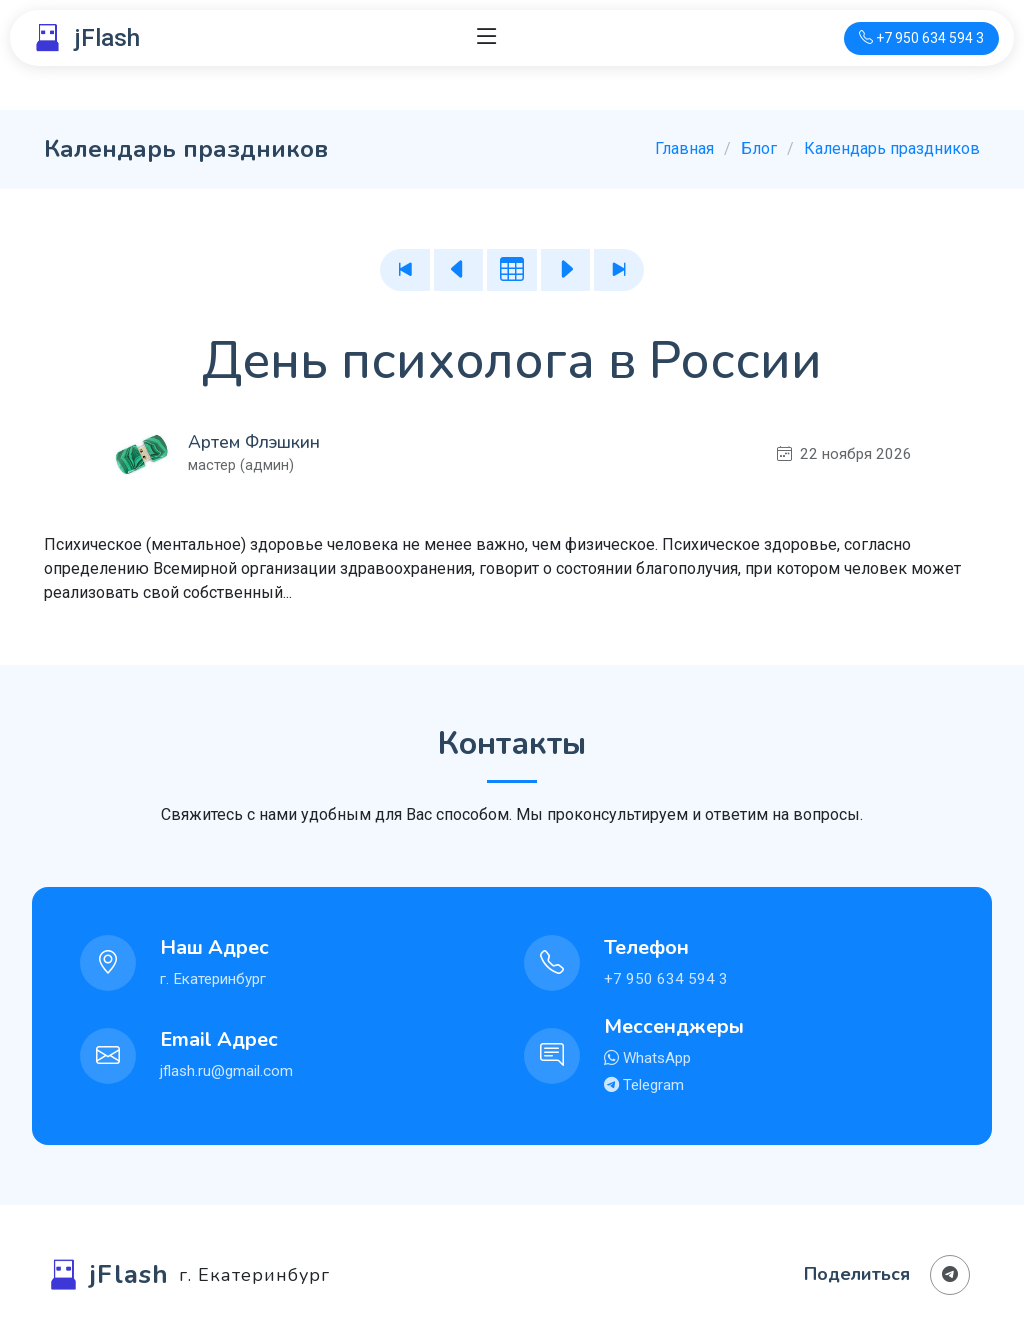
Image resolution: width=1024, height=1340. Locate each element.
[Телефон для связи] (921, 38)
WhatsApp (655, 1058)
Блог (759, 148)
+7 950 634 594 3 (666, 979)
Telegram (651, 1085)
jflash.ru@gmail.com (226, 1071)
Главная (684, 148)
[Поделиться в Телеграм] (950, 1275)
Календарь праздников (892, 148)
